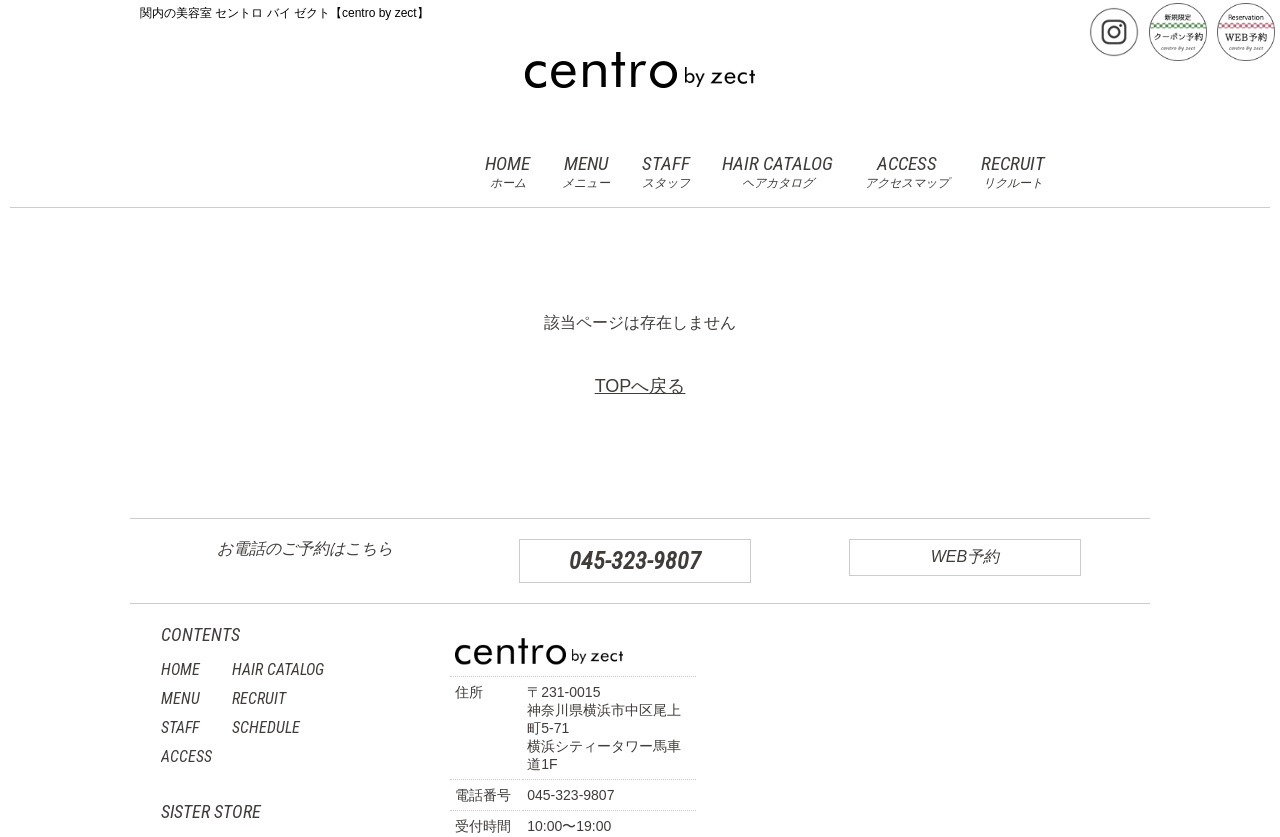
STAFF (666, 172)
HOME (507, 172)
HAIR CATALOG (777, 172)
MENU (586, 172)
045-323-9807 (635, 561)
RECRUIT (1013, 172)
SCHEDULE (266, 727)
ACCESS (907, 172)
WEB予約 (965, 556)
